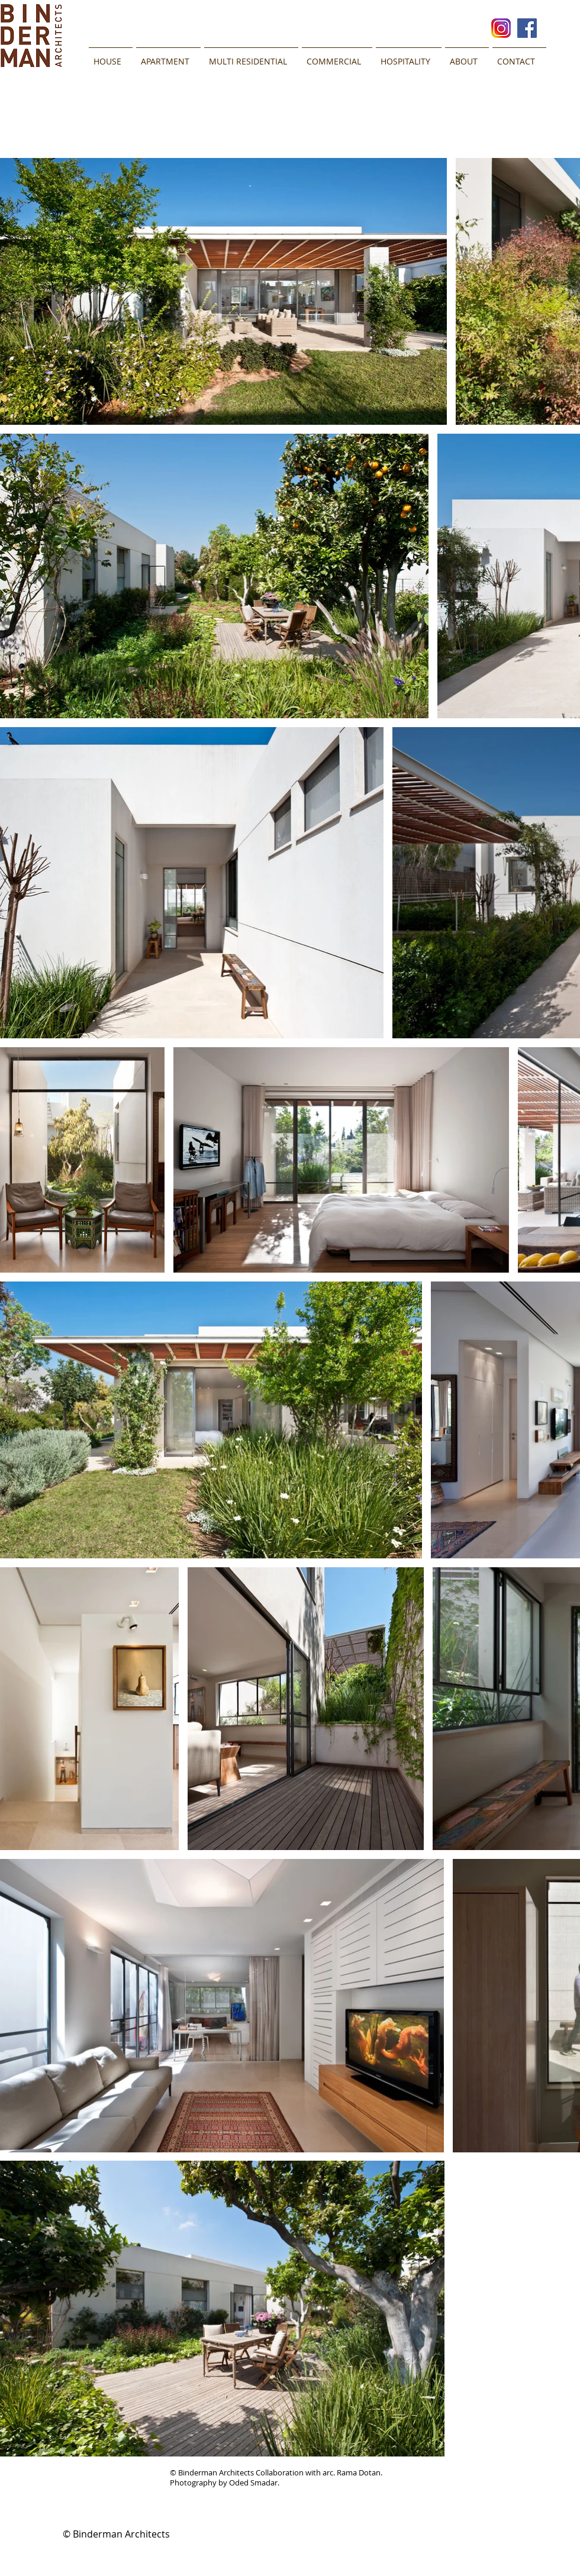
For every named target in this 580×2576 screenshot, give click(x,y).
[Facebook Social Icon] (527, 28)
